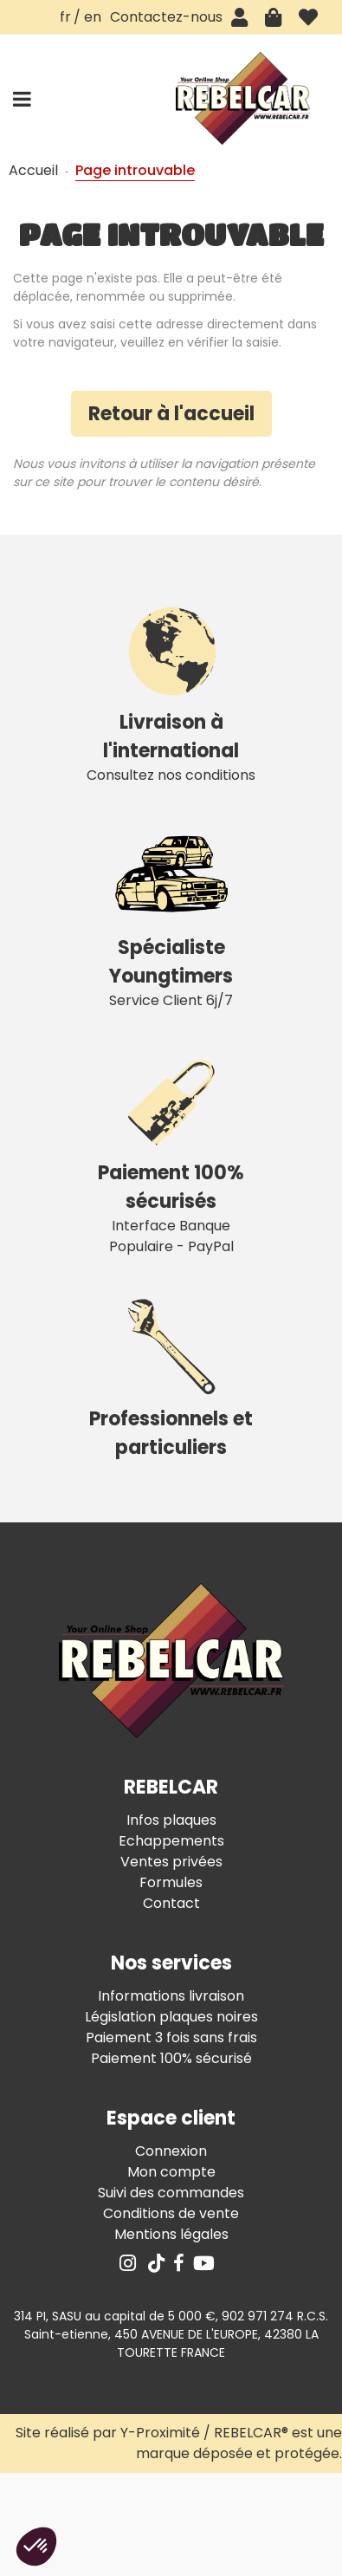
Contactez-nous (166, 17)
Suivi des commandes (171, 2193)
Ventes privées (171, 1862)
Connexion (171, 2151)
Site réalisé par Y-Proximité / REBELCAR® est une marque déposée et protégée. (179, 2443)
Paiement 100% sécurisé (171, 2058)
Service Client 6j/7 (171, 915)
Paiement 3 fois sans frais (171, 2037)
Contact (171, 1903)
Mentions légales (171, 2234)
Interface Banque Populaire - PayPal (171, 1151)
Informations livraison (171, 1996)
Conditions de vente (171, 2213)
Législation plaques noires (171, 2017)
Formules (171, 1882)
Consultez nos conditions (171, 690)
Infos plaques (171, 1820)
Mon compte (171, 2172)
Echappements (171, 1841)
